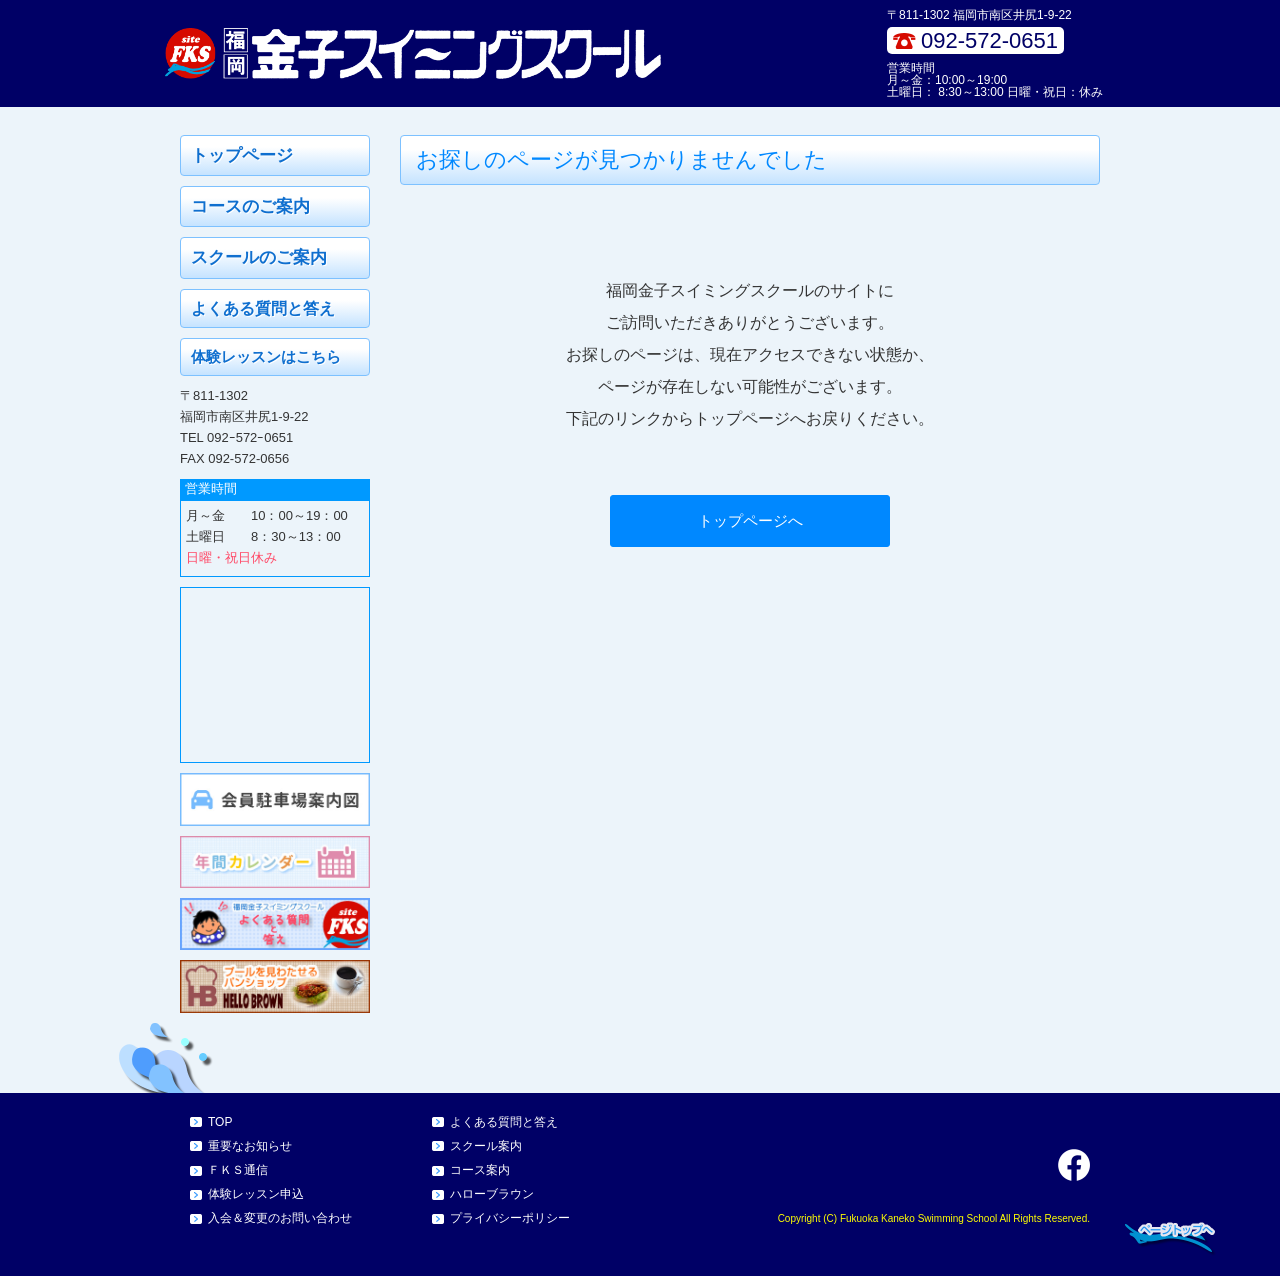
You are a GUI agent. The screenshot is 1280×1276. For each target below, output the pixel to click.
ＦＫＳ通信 (238, 1170)
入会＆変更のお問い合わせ (280, 1218)
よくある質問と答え (263, 308)
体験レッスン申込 (256, 1194)
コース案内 (480, 1170)
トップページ (242, 155)
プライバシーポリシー (510, 1218)
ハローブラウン (492, 1194)
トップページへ (750, 520)
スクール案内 (486, 1146)
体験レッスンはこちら (266, 356)
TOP (220, 1122)
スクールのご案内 (259, 257)
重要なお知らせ (250, 1146)
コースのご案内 (250, 206)
